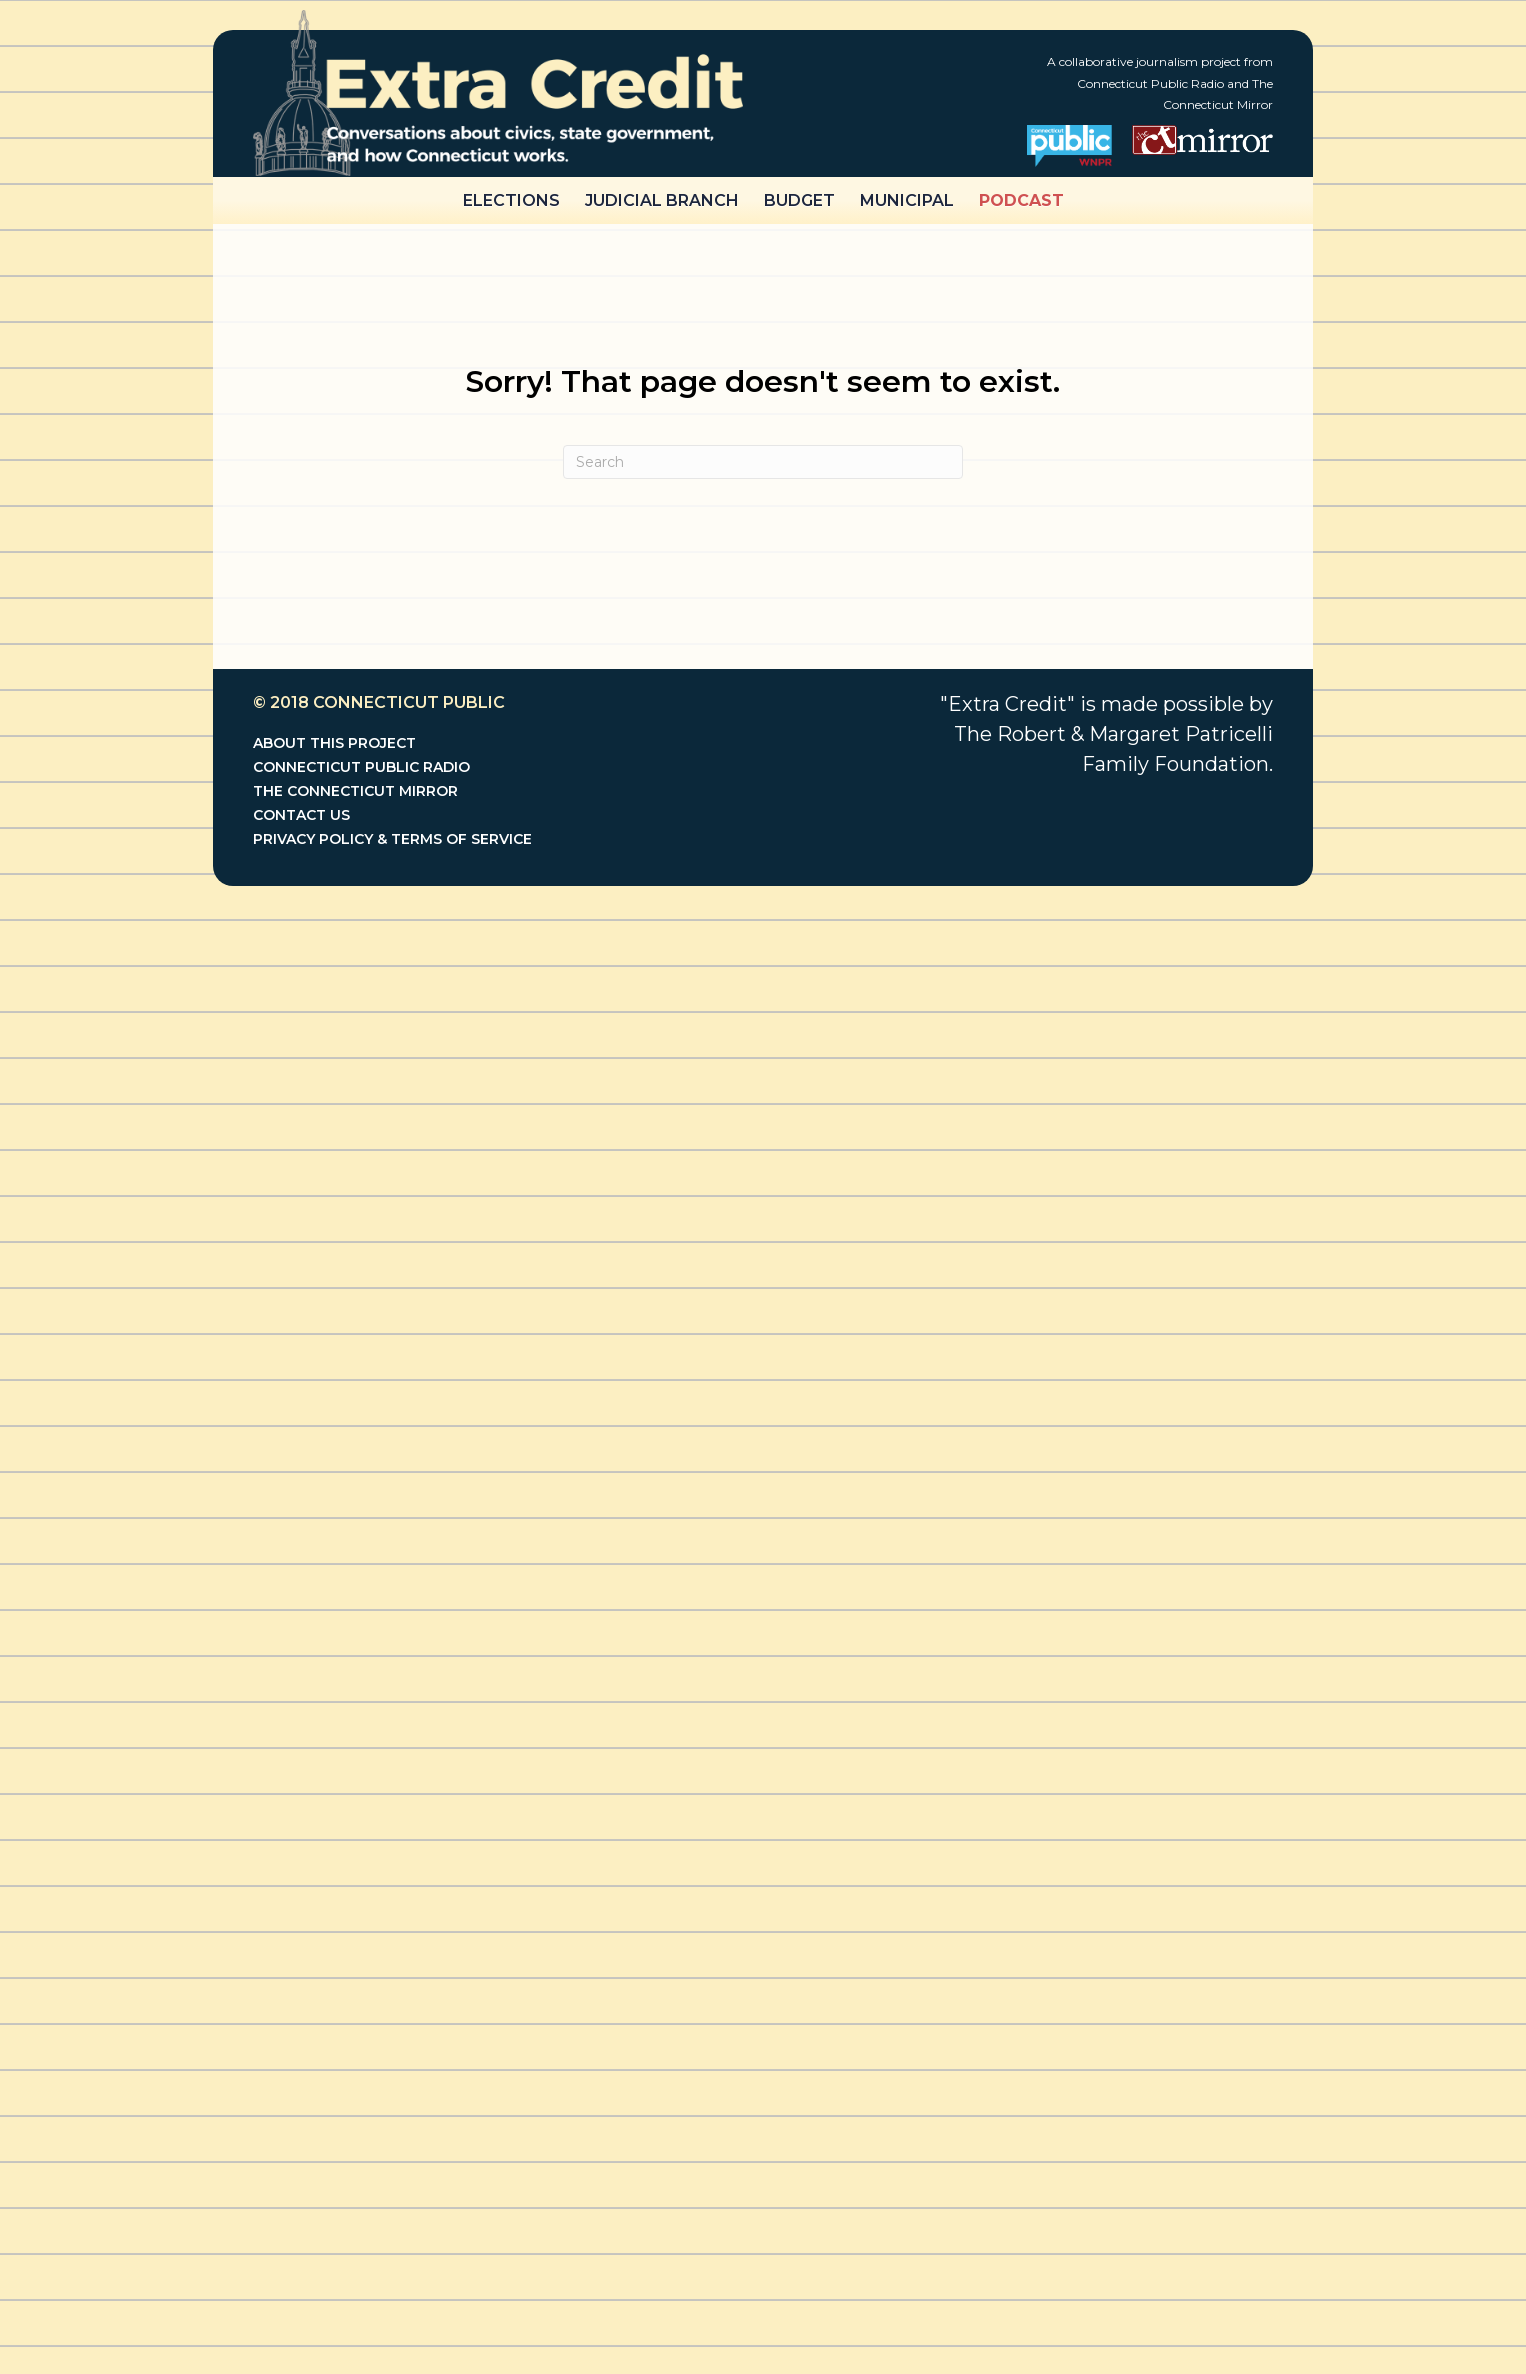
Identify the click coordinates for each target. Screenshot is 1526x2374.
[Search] (763, 462)
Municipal (907, 200)
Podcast (1021, 200)
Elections (511, 200)
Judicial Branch (662, 200)
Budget (799, 200)
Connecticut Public (409, 702)
